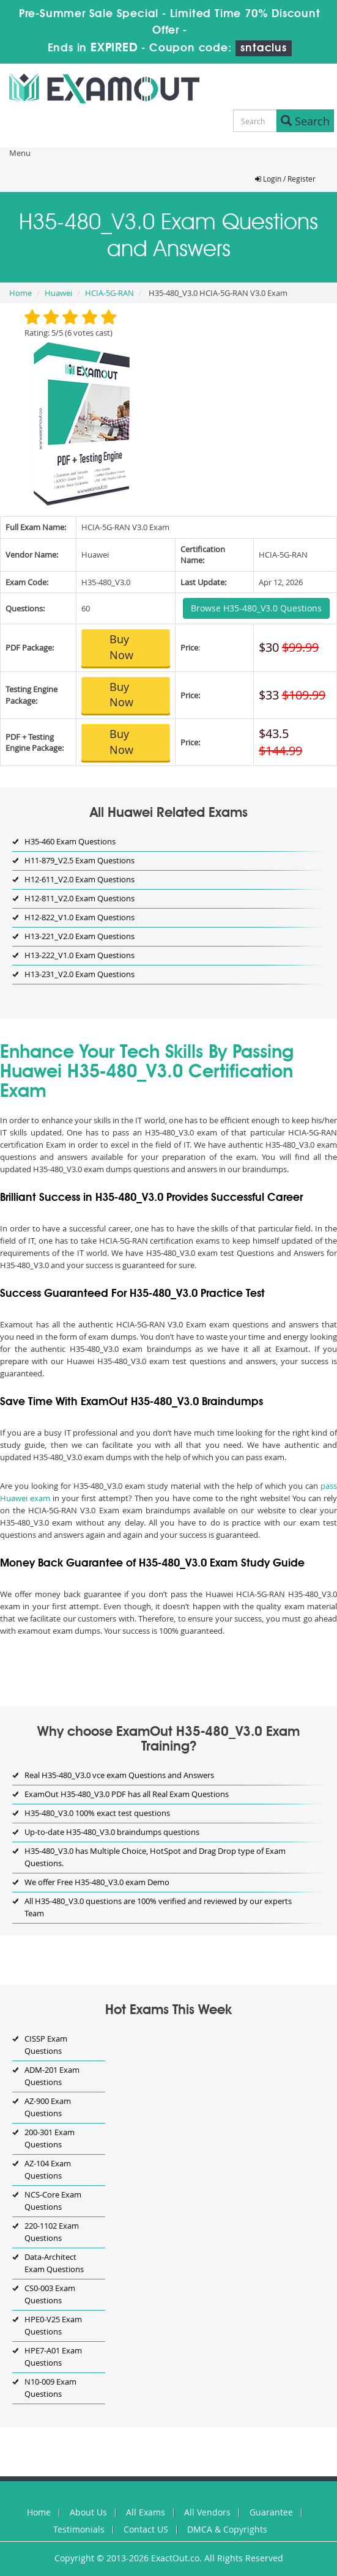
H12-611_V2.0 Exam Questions (79, 879)
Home (20, 292)
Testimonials (79, 2529)
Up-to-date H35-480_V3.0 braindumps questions (111, 1831)
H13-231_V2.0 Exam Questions (79, 974)
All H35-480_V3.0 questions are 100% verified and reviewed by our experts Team (158, 1907)
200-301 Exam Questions (49, 2138)
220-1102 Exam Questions (51, 2231)
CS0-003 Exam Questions (49, 2294)
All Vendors (207, 2512)
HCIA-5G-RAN (109, 292)
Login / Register (285, 178)
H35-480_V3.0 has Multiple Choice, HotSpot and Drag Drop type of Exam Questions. (155, 1857)
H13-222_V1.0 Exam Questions (79, 955)
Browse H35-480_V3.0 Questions (256, 608)
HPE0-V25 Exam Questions (53, 2325)
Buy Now (121, 647)
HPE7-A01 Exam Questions (53, 2356)
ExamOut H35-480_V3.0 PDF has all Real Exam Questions (126, 1793)
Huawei (58, 292)
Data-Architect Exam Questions (54, 2263)
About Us (88, 2512)
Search (305, 121)
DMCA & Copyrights (227, 2529)
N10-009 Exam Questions (50, 2387)
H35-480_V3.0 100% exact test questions (97, 1812)
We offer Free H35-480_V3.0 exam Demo (96, 1882)
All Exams (145, 2512)
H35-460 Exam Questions (70, 841)
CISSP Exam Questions (45, 2044)
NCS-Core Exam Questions (52, 2200)
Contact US (146, 2529)
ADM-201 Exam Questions (52, 2075)
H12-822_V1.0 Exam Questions (79, 917)
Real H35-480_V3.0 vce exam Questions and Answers (119, 1775)
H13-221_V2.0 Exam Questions (79, 936)
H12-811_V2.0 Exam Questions (79, 898)
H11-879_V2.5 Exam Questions (79, 860)
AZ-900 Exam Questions (47, 2107)
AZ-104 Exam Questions (47, 2169)
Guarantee (271, 2512)
